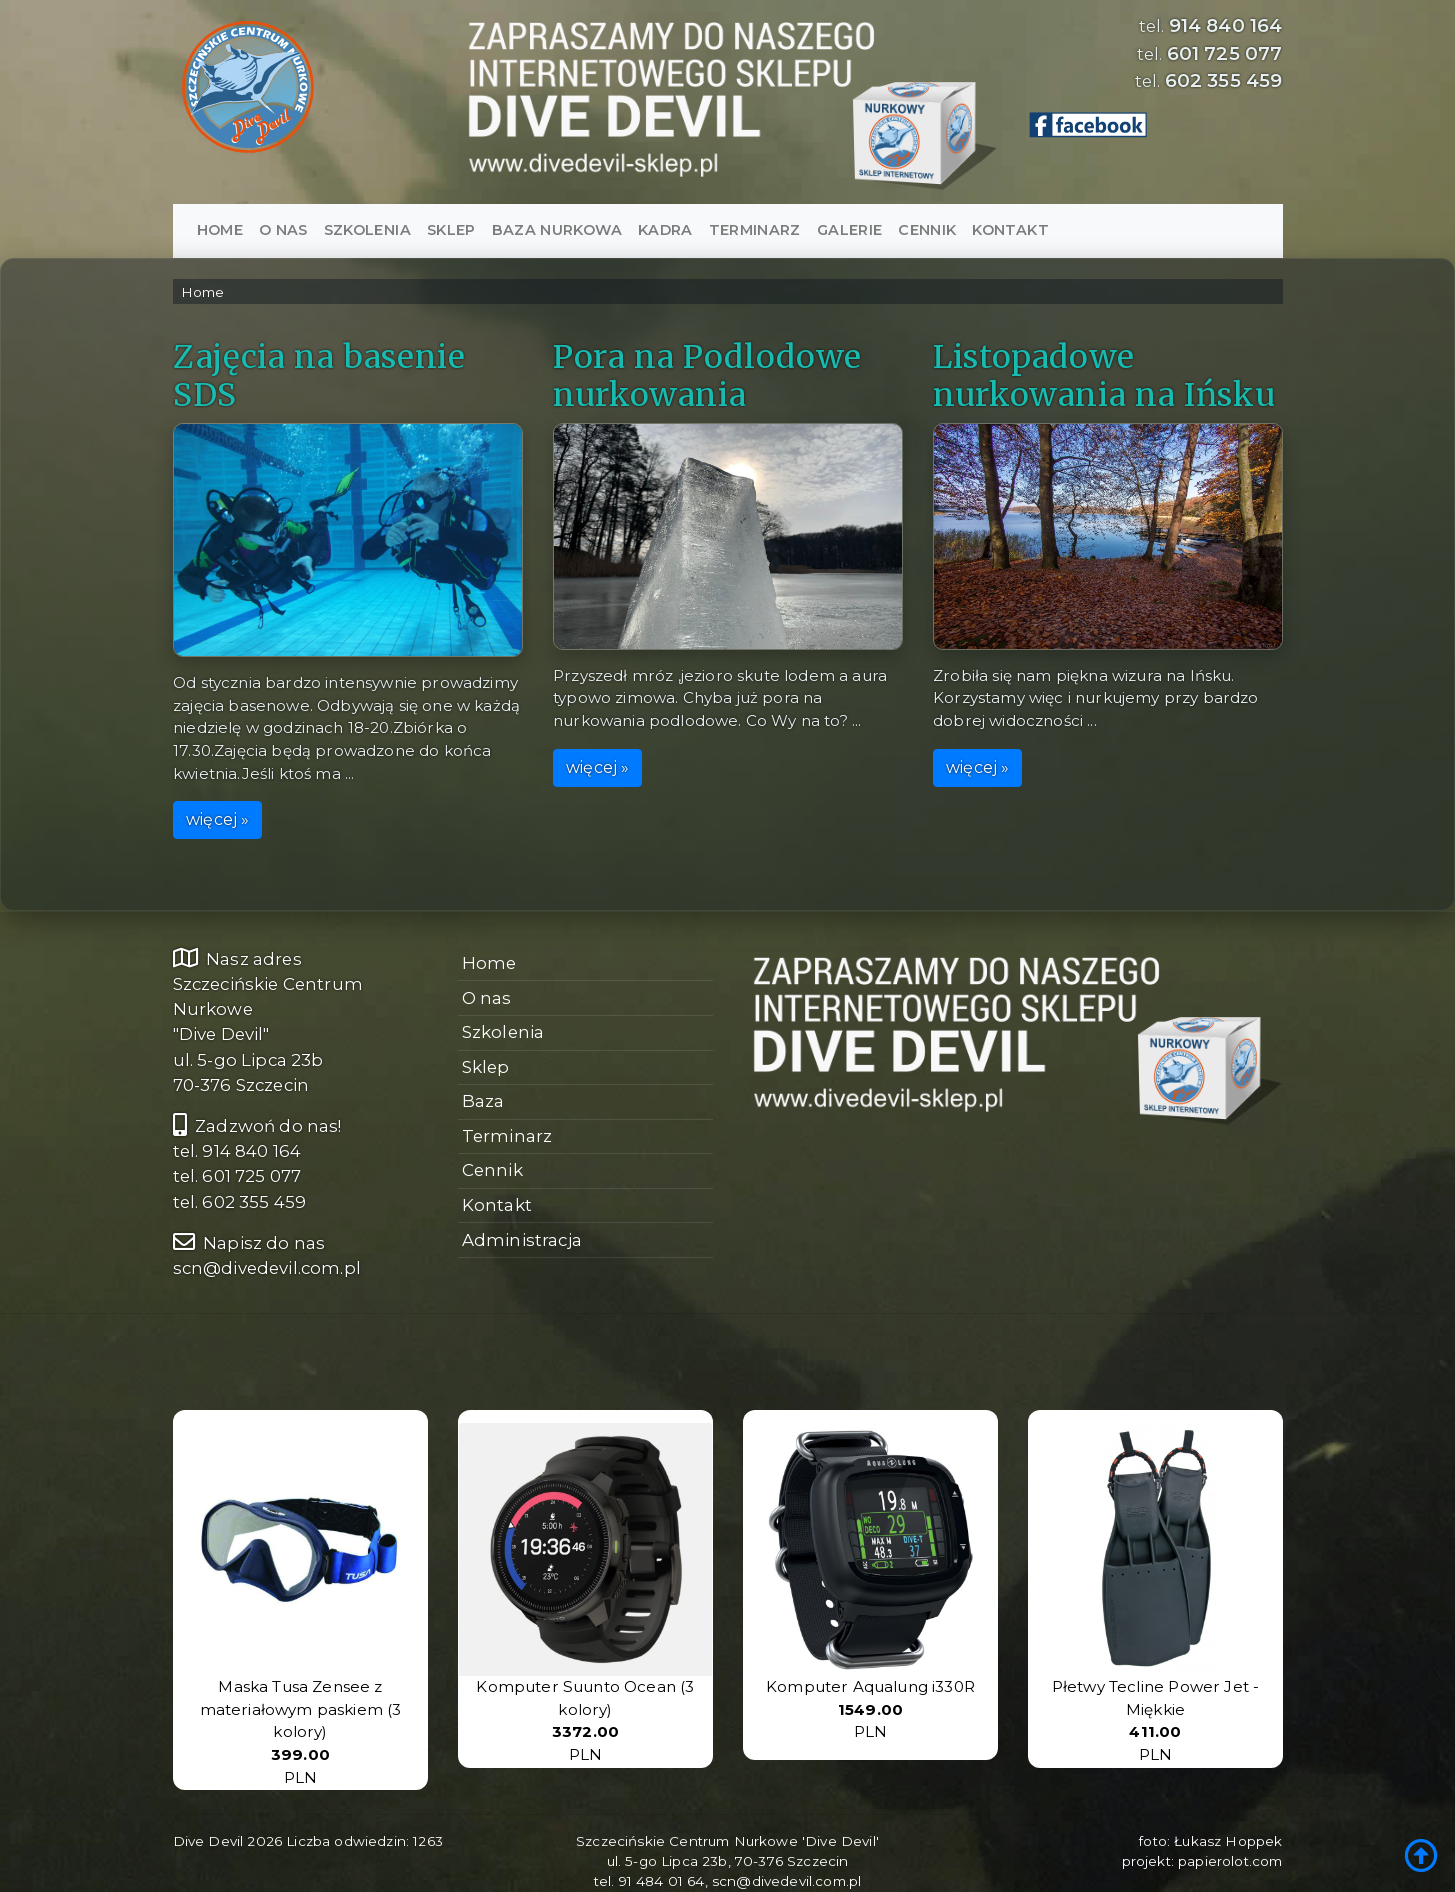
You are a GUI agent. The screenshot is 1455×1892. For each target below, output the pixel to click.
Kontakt (1010, 230)
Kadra (665, 230)
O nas (283, 230)
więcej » (217, 820)
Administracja (522, 1240)
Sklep (486, 1067)
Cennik (927, 230)
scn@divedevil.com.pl (267, 1268)
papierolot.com (1230, 1861)
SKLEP (451, 230)
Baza (483, 1101)
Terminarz (755, 230)
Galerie (849, 230)
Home (220, 230)
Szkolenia (367, 230)
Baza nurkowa (557, 230)
